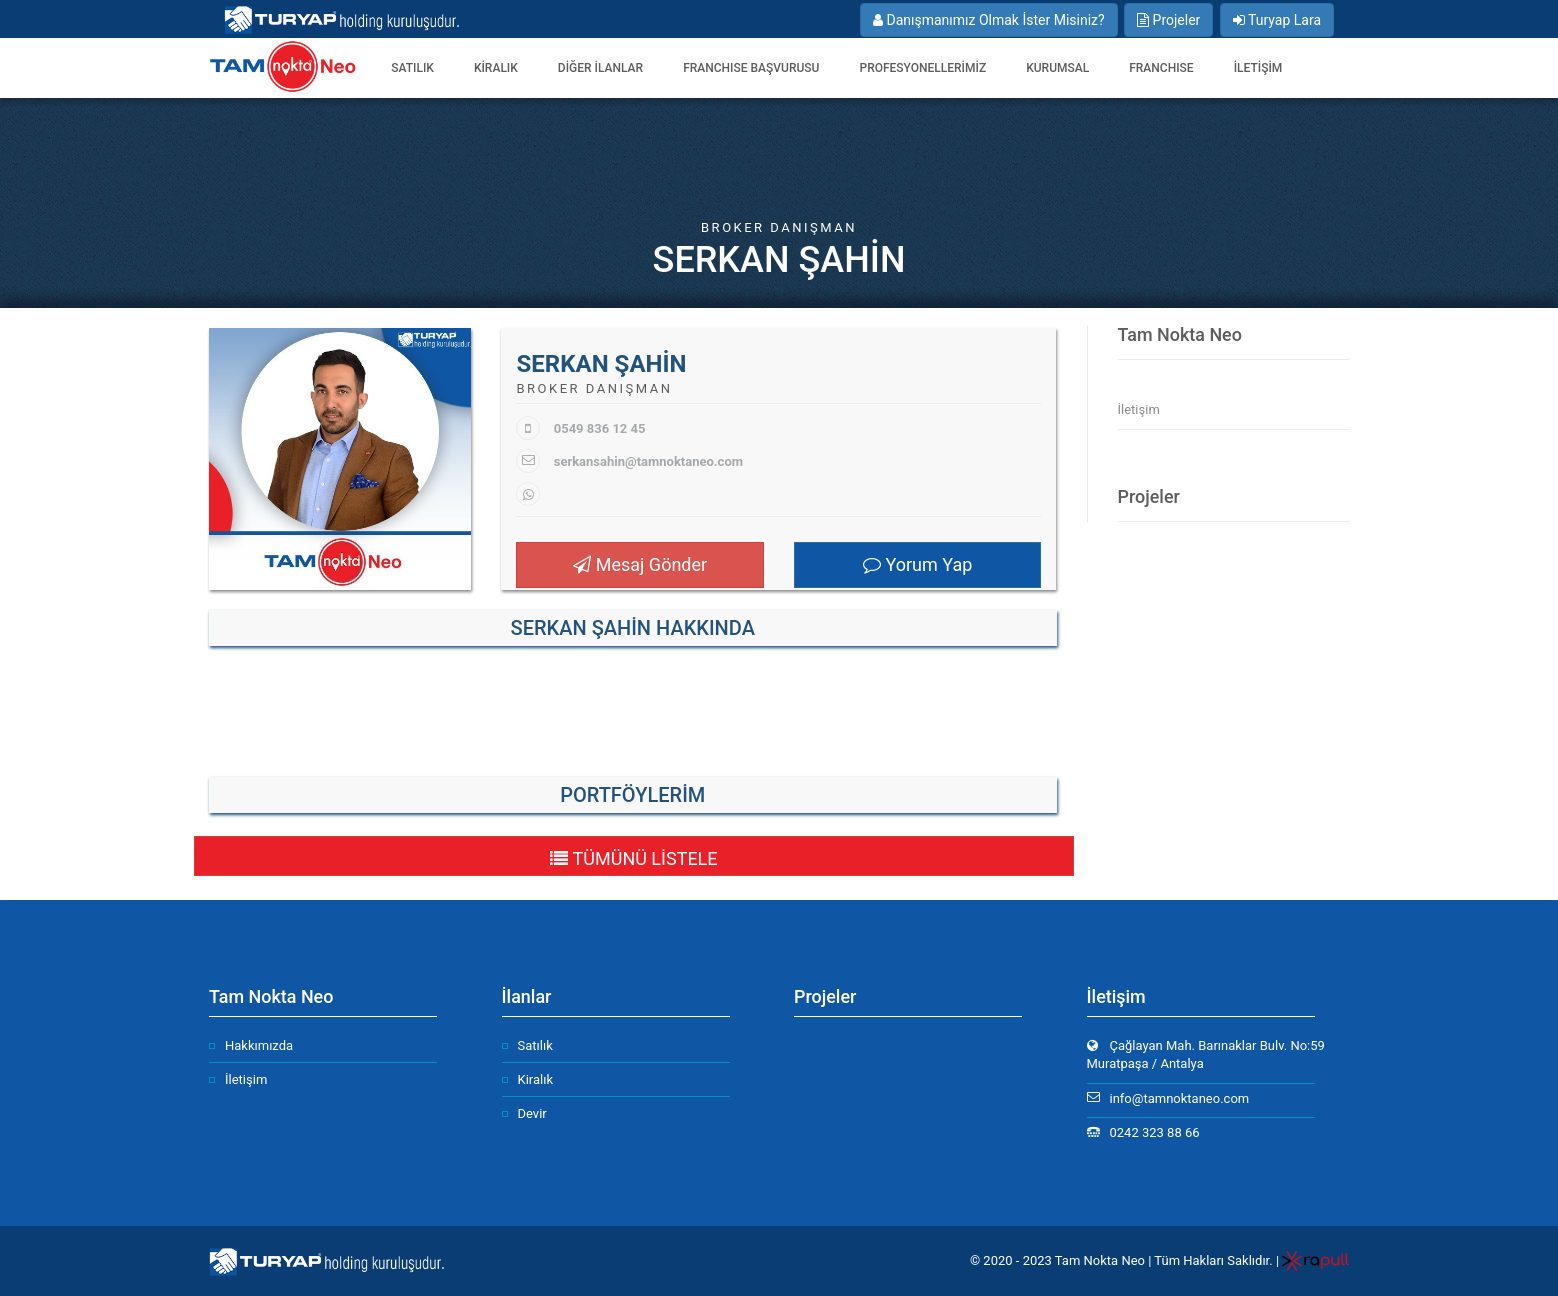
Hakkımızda (259, 1045)
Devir (532, 1113)
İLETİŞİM (1258, 68)
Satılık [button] (412, 68)
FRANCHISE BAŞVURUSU (751, 68)
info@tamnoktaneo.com (1180, 1098)
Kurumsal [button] (1057, 68)
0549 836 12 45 (600, 428)
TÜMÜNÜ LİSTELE (633, 858)
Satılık (535, 1045)
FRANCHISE (1161, 68)
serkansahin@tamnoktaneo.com (648, 461)
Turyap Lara (1277, 20)
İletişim (1139, 409)
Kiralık (536, 1079)
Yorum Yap (917, 564)
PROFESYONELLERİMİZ (922, 68)
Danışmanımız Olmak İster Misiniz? (989, 20)
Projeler (1168, 20)
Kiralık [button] (496, 68)
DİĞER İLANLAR (600, 68)
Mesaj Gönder (640, 564)
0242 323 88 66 (1155, 1132)
